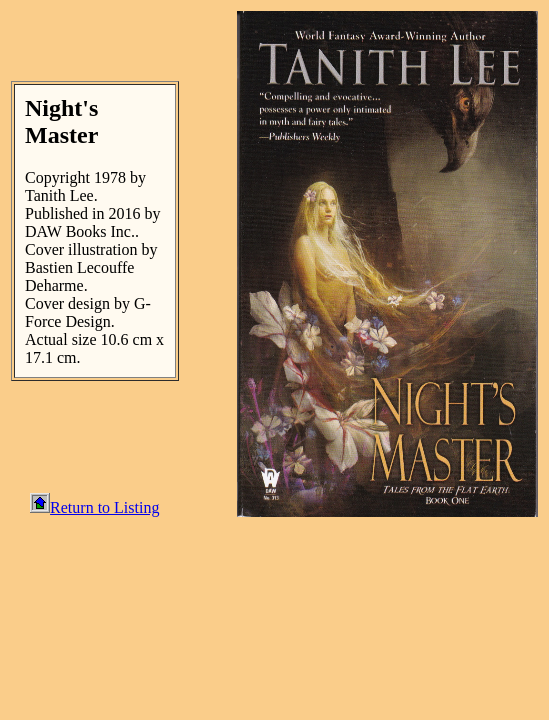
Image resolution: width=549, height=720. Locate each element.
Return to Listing (94, 507)
